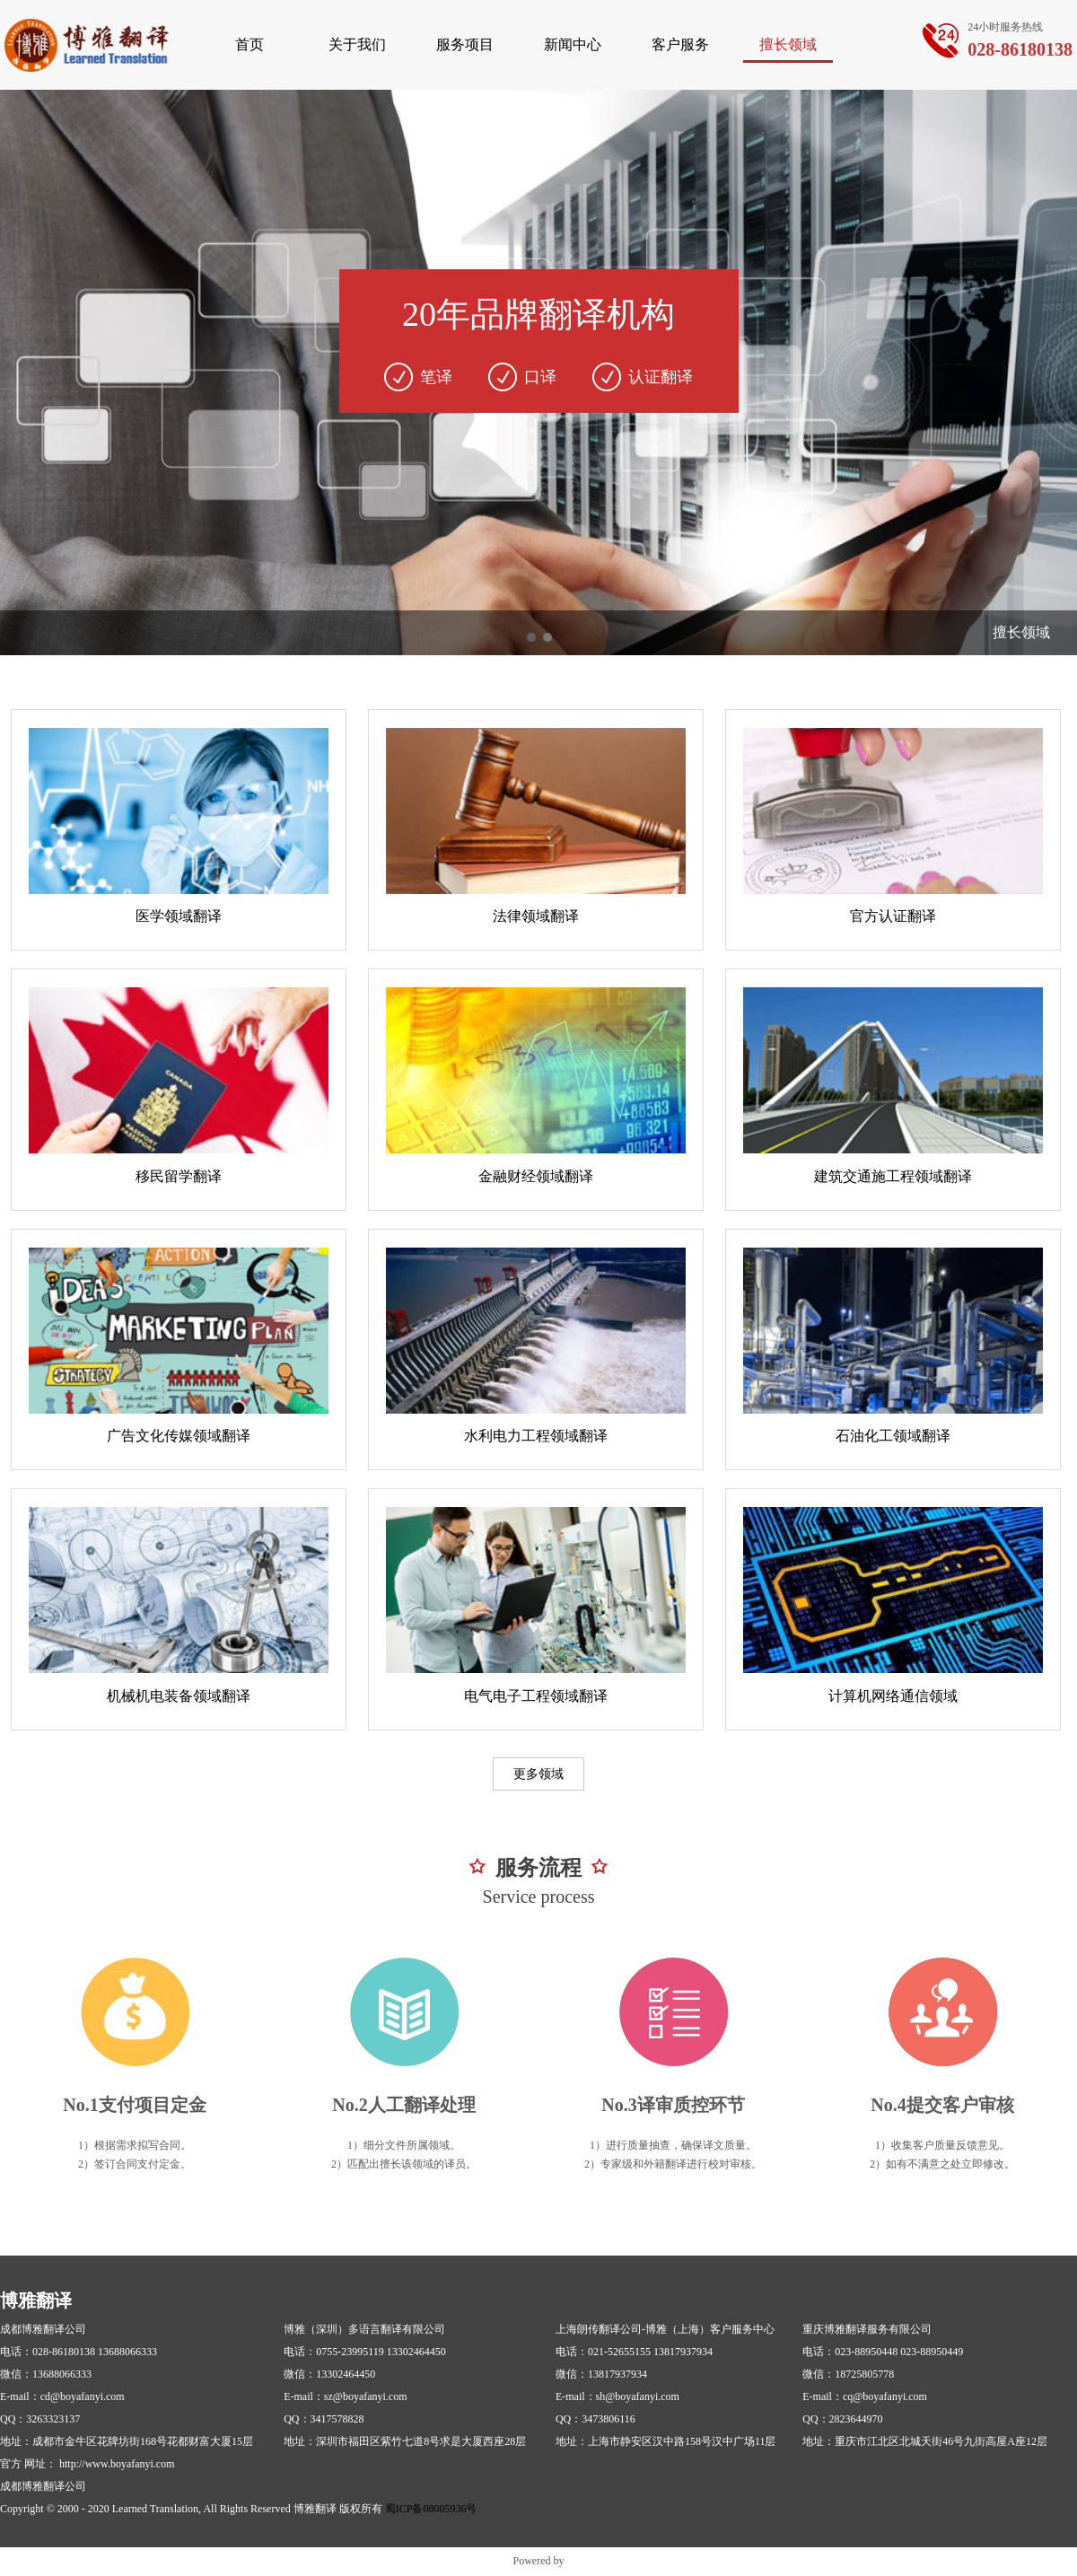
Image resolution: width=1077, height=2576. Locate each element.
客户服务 (680, 44)
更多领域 (538, 1774)
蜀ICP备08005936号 (431, 2508)
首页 (249, 44)
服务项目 (465, 44)
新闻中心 (572, 44)
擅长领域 (788, 44)
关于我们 (357, 44)
